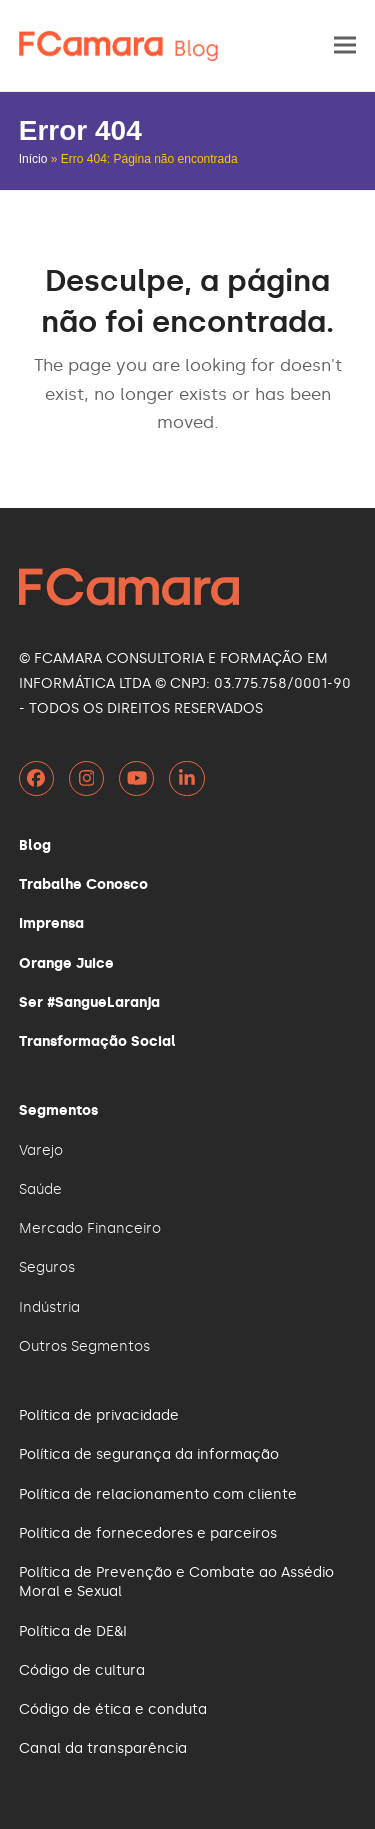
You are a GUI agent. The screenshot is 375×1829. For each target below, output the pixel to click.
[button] (345, 45)
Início (33, 159)
